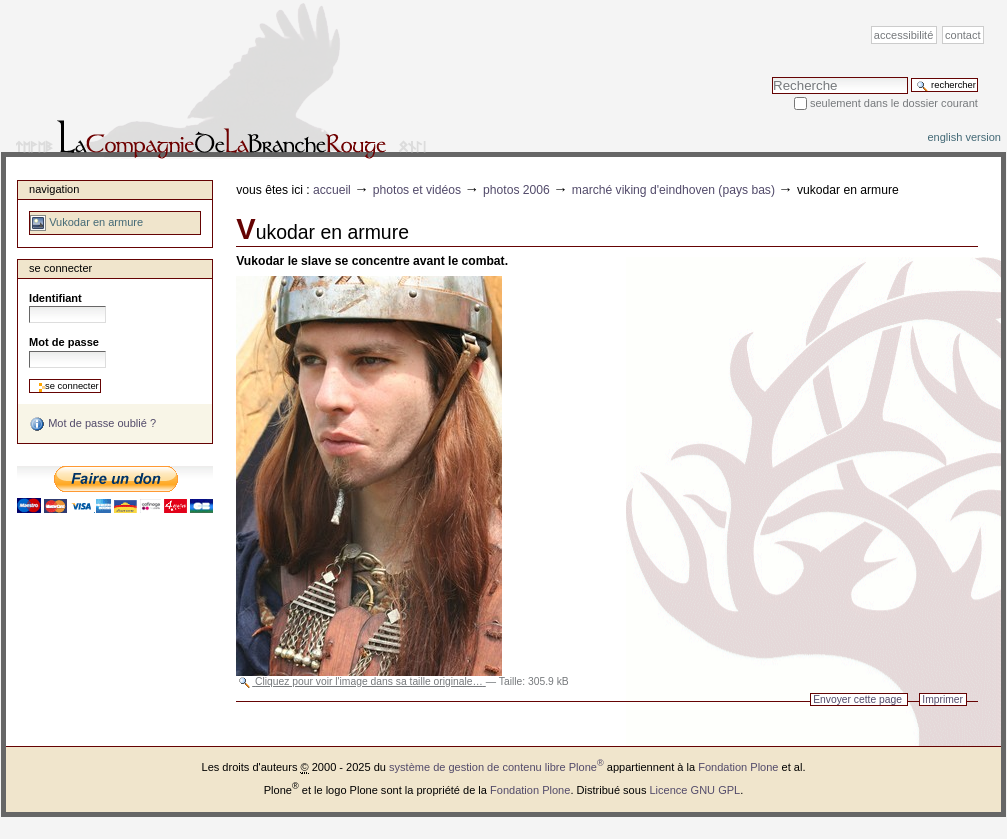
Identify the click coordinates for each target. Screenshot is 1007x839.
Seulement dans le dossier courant (894, 103)
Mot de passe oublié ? (92, 424)
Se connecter (60, 268)
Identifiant (55, 298)
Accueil (332, 190)
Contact (963, 35)
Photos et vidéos (417, 190)
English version (964, 137)
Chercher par (771, 76)
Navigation (54, 189)
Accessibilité (903, 35)
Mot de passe (64, 342)
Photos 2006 (516, 190)
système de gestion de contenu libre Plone (496, 767)
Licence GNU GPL (694, 790)
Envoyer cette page (857, 699)
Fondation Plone (738, 767)
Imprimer (942, 699)
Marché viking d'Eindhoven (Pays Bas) (673, 190)
